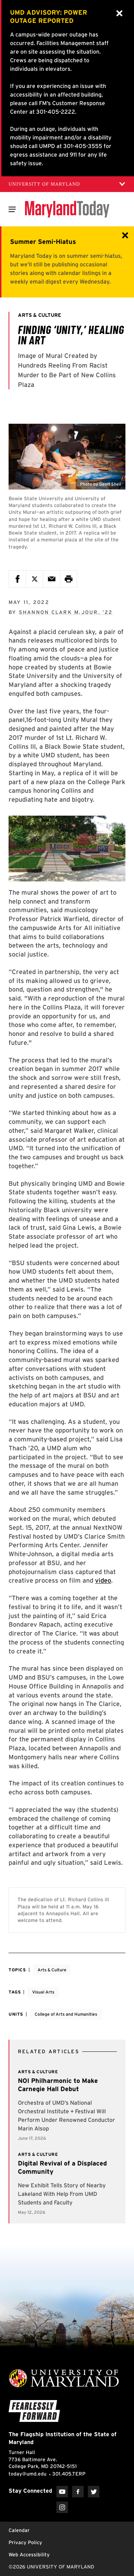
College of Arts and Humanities (66, 2014)
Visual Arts (43, 1992)
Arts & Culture (52, 1969)
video (103, 1580)
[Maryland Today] (67, 209)
